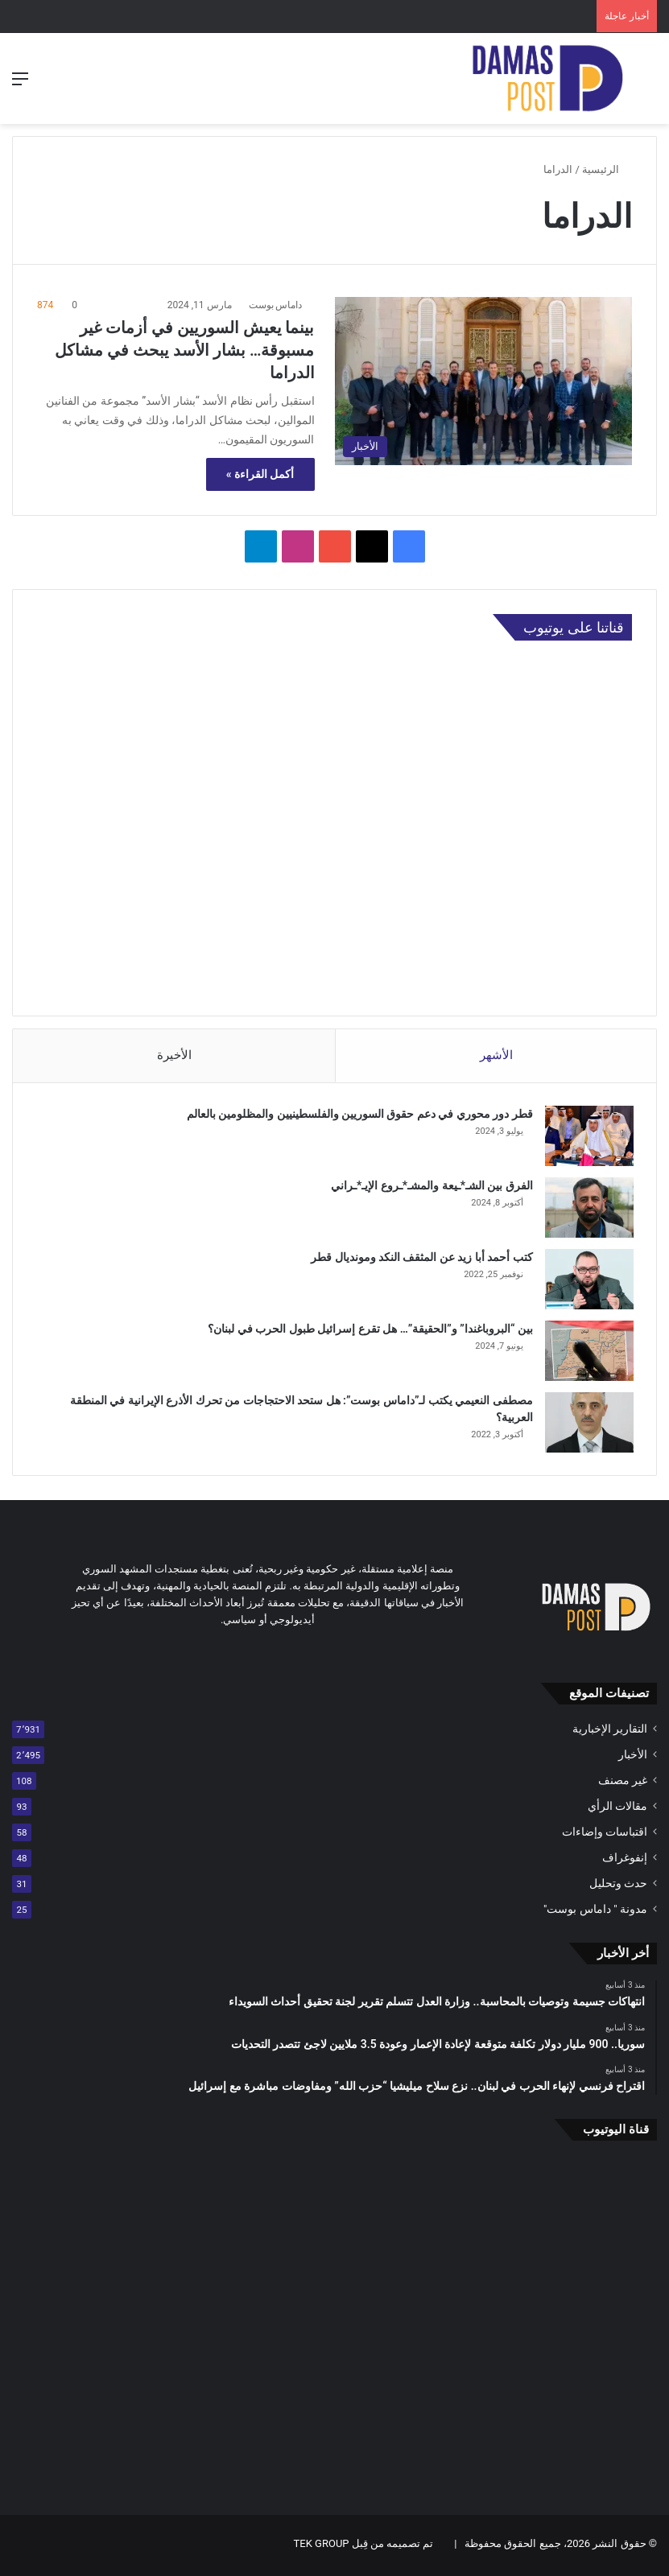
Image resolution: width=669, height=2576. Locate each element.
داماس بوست (276, 305)
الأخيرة (174, 1055)
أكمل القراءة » (260, 474)
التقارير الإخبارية (609, 1731)
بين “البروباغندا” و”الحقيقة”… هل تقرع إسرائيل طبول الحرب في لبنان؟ (368, 1330)
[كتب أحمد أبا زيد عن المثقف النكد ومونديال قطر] (587, 1281)
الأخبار (632, 1757)
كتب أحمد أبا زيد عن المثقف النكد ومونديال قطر (420, 1258)
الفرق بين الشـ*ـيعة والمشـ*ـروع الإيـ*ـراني (430, 1187)
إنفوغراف (624, 1860)
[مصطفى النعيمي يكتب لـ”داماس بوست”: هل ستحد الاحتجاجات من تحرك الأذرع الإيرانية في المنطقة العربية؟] (587, 1424)
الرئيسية (607, 169)
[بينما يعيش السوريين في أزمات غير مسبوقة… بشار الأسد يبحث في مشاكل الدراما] (484, 380)
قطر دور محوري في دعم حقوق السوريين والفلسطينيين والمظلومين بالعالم (358, 1115)
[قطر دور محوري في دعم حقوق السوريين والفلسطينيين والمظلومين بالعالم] (587, 1137)
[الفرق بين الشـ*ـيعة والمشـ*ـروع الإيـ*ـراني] (587, 1209)
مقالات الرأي (617, 1809)
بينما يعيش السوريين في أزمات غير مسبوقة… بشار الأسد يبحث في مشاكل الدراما (184, 350)
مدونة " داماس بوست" (595, 1912)
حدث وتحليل (618, 1886)
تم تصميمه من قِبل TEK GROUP (364, 2547)
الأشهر (496, 1055)
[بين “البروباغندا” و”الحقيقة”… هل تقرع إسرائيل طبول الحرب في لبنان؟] (587, 1352)
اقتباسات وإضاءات (604, 1834)
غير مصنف (622, 1783)
